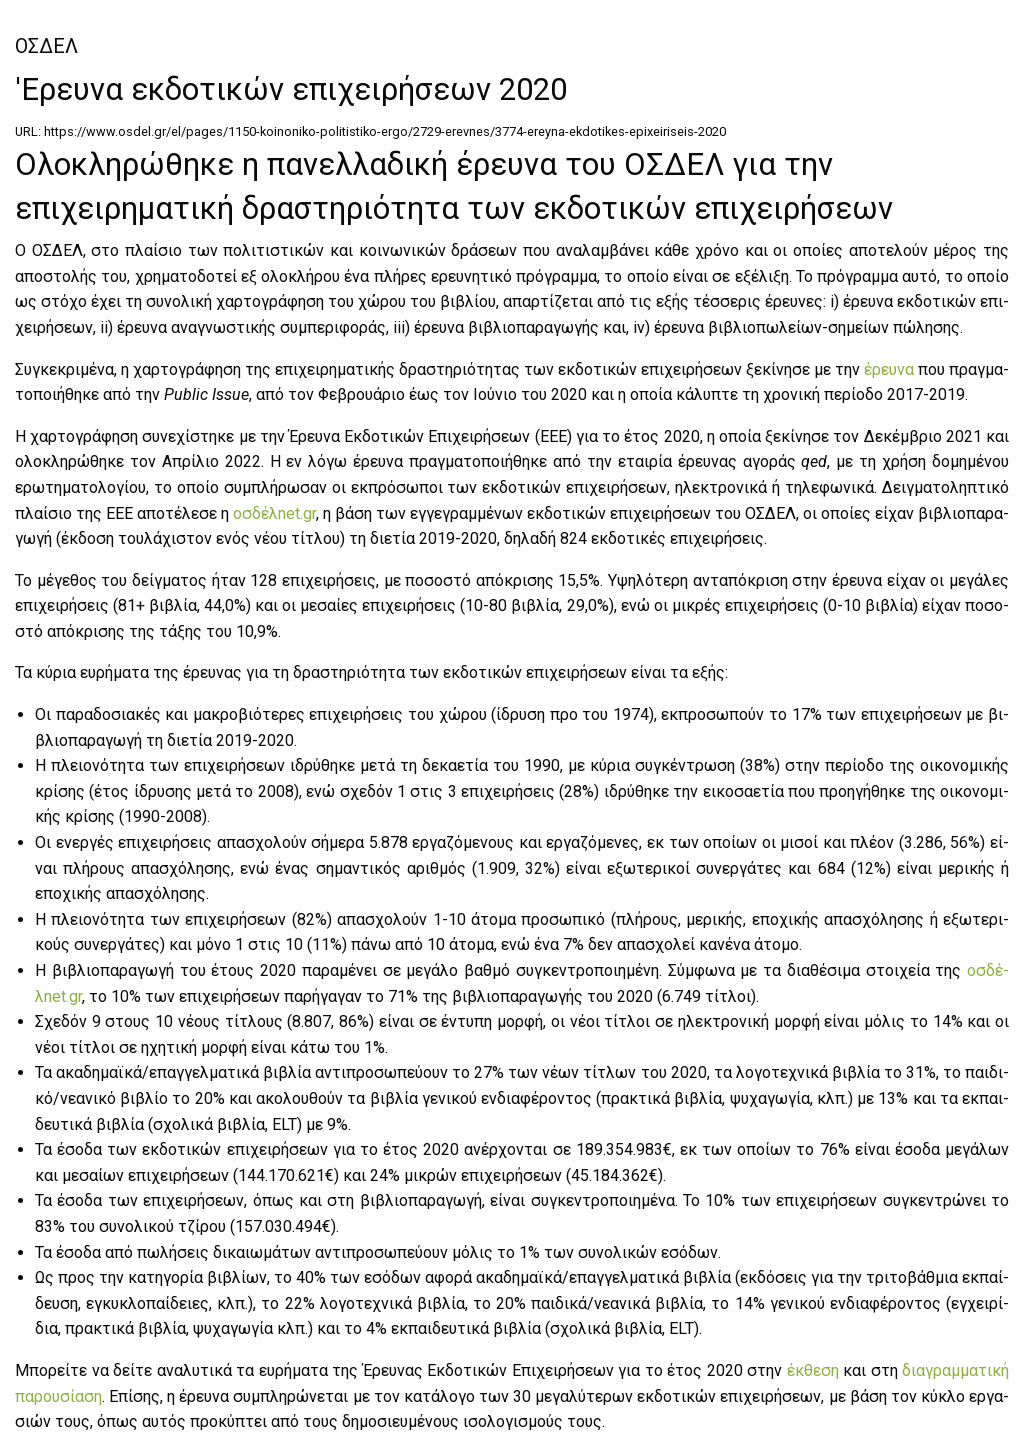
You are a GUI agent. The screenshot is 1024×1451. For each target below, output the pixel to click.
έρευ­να (889, 369)
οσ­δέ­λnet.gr (274, 513)
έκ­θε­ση (813, 1370)
